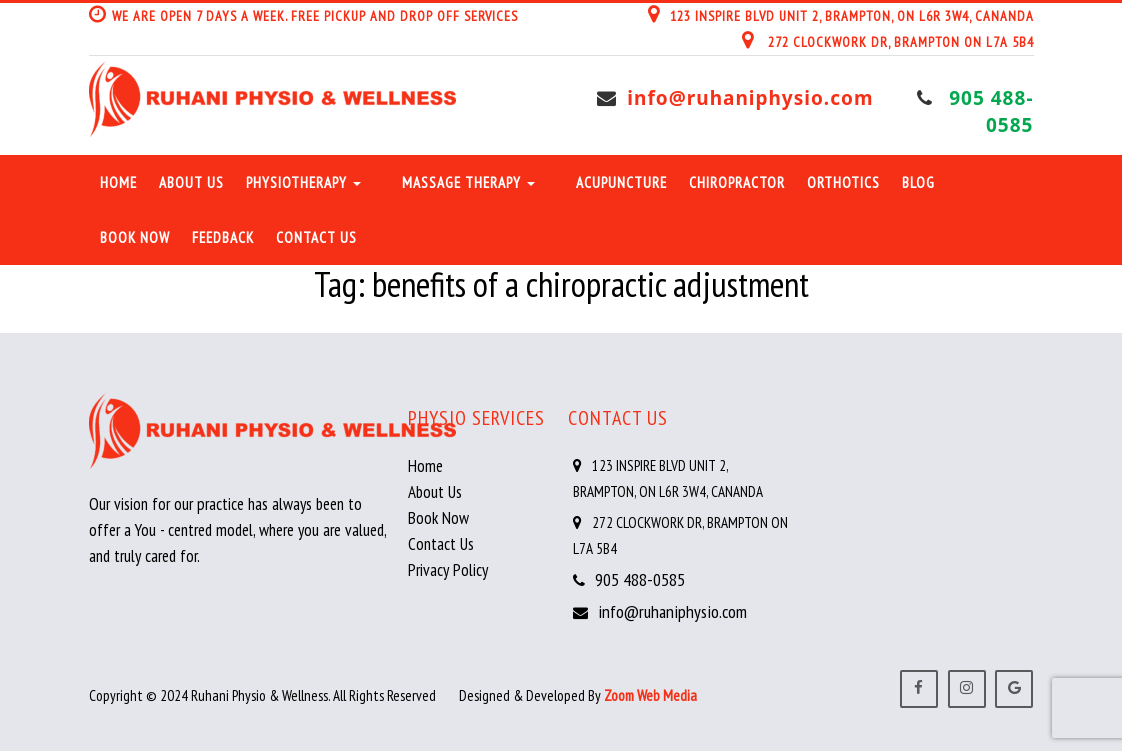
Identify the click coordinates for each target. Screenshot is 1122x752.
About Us (191, 182)
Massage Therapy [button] (468, 182)
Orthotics (843, 182)
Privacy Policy (448, 570)
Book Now (135, 237)
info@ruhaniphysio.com (751, 98)
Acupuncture (621, 182)
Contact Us (316, 237)
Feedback (223, 237)
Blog (918, 182)
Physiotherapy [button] (303, 182)
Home (118, 182)
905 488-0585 (991, 111)
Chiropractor (737, 182)
